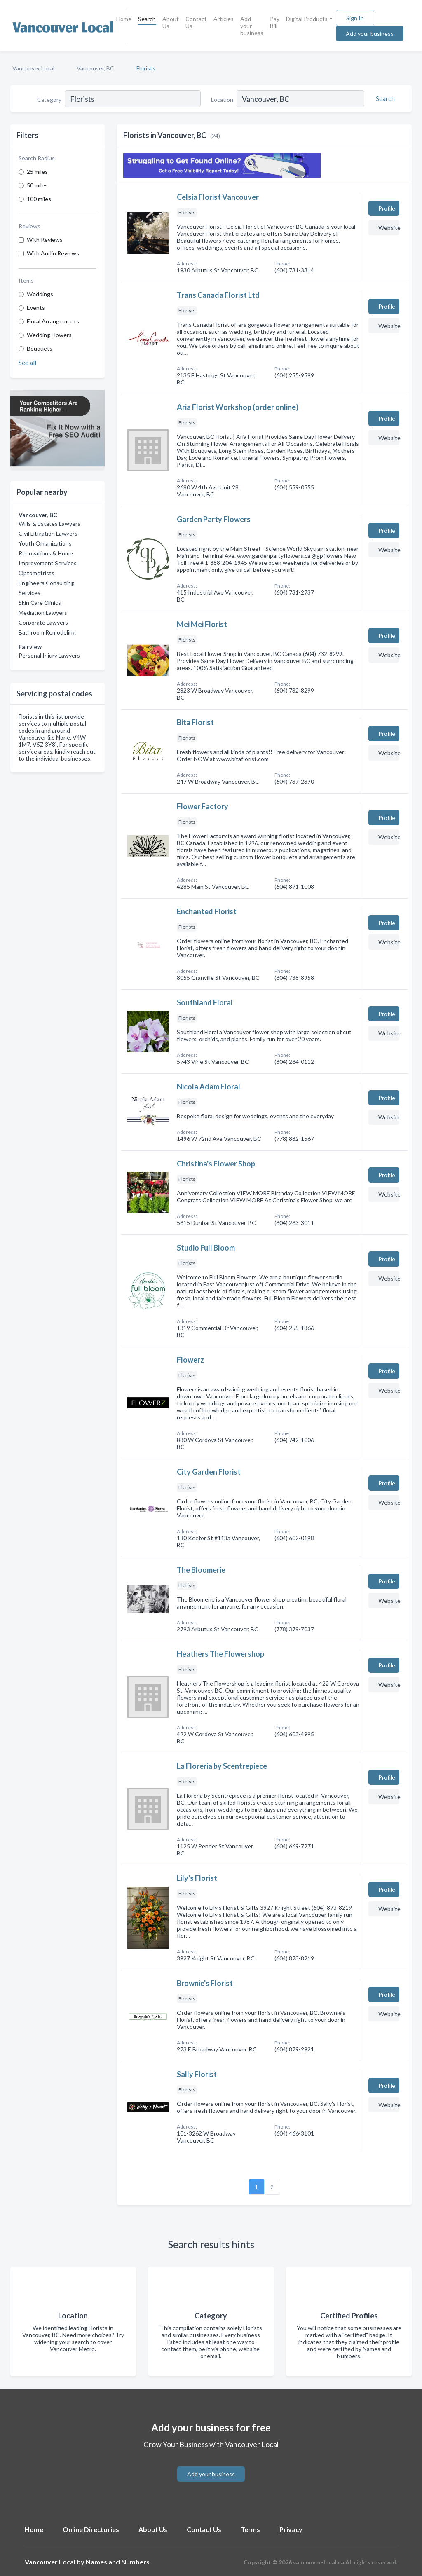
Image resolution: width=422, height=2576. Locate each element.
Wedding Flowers (49, 334)
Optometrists (36, 572)
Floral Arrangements (53, 321)
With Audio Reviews (53, 253)
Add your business (251, 25)
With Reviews (45, 239)
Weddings (40, 293)
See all (27, 362)
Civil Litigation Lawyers (48, 533)
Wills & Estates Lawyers (49, 523)
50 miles (37, 185)
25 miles (37, 171)
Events (36, 307)
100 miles (39, 198)
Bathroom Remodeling (47, 632)
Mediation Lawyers (43, 612)
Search (147, 18)
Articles (223, 18)
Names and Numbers (118, 2562)
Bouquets (39, 348)
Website (388, 227)
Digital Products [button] (307, 18)
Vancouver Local (33, 68)
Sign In (355, 17)
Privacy (290, 2529)
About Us (170, 22)
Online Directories (91, 2529)
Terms (250, 2529)
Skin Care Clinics (40, 602)
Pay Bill (274, 22)
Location (222, 99)
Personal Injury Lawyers (49, 655)
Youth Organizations (45, 543)
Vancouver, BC (95, 68)
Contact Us (196, 22)
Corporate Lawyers (43, 622)
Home (123, 18)
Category (49, 99)
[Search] (384, 98)
